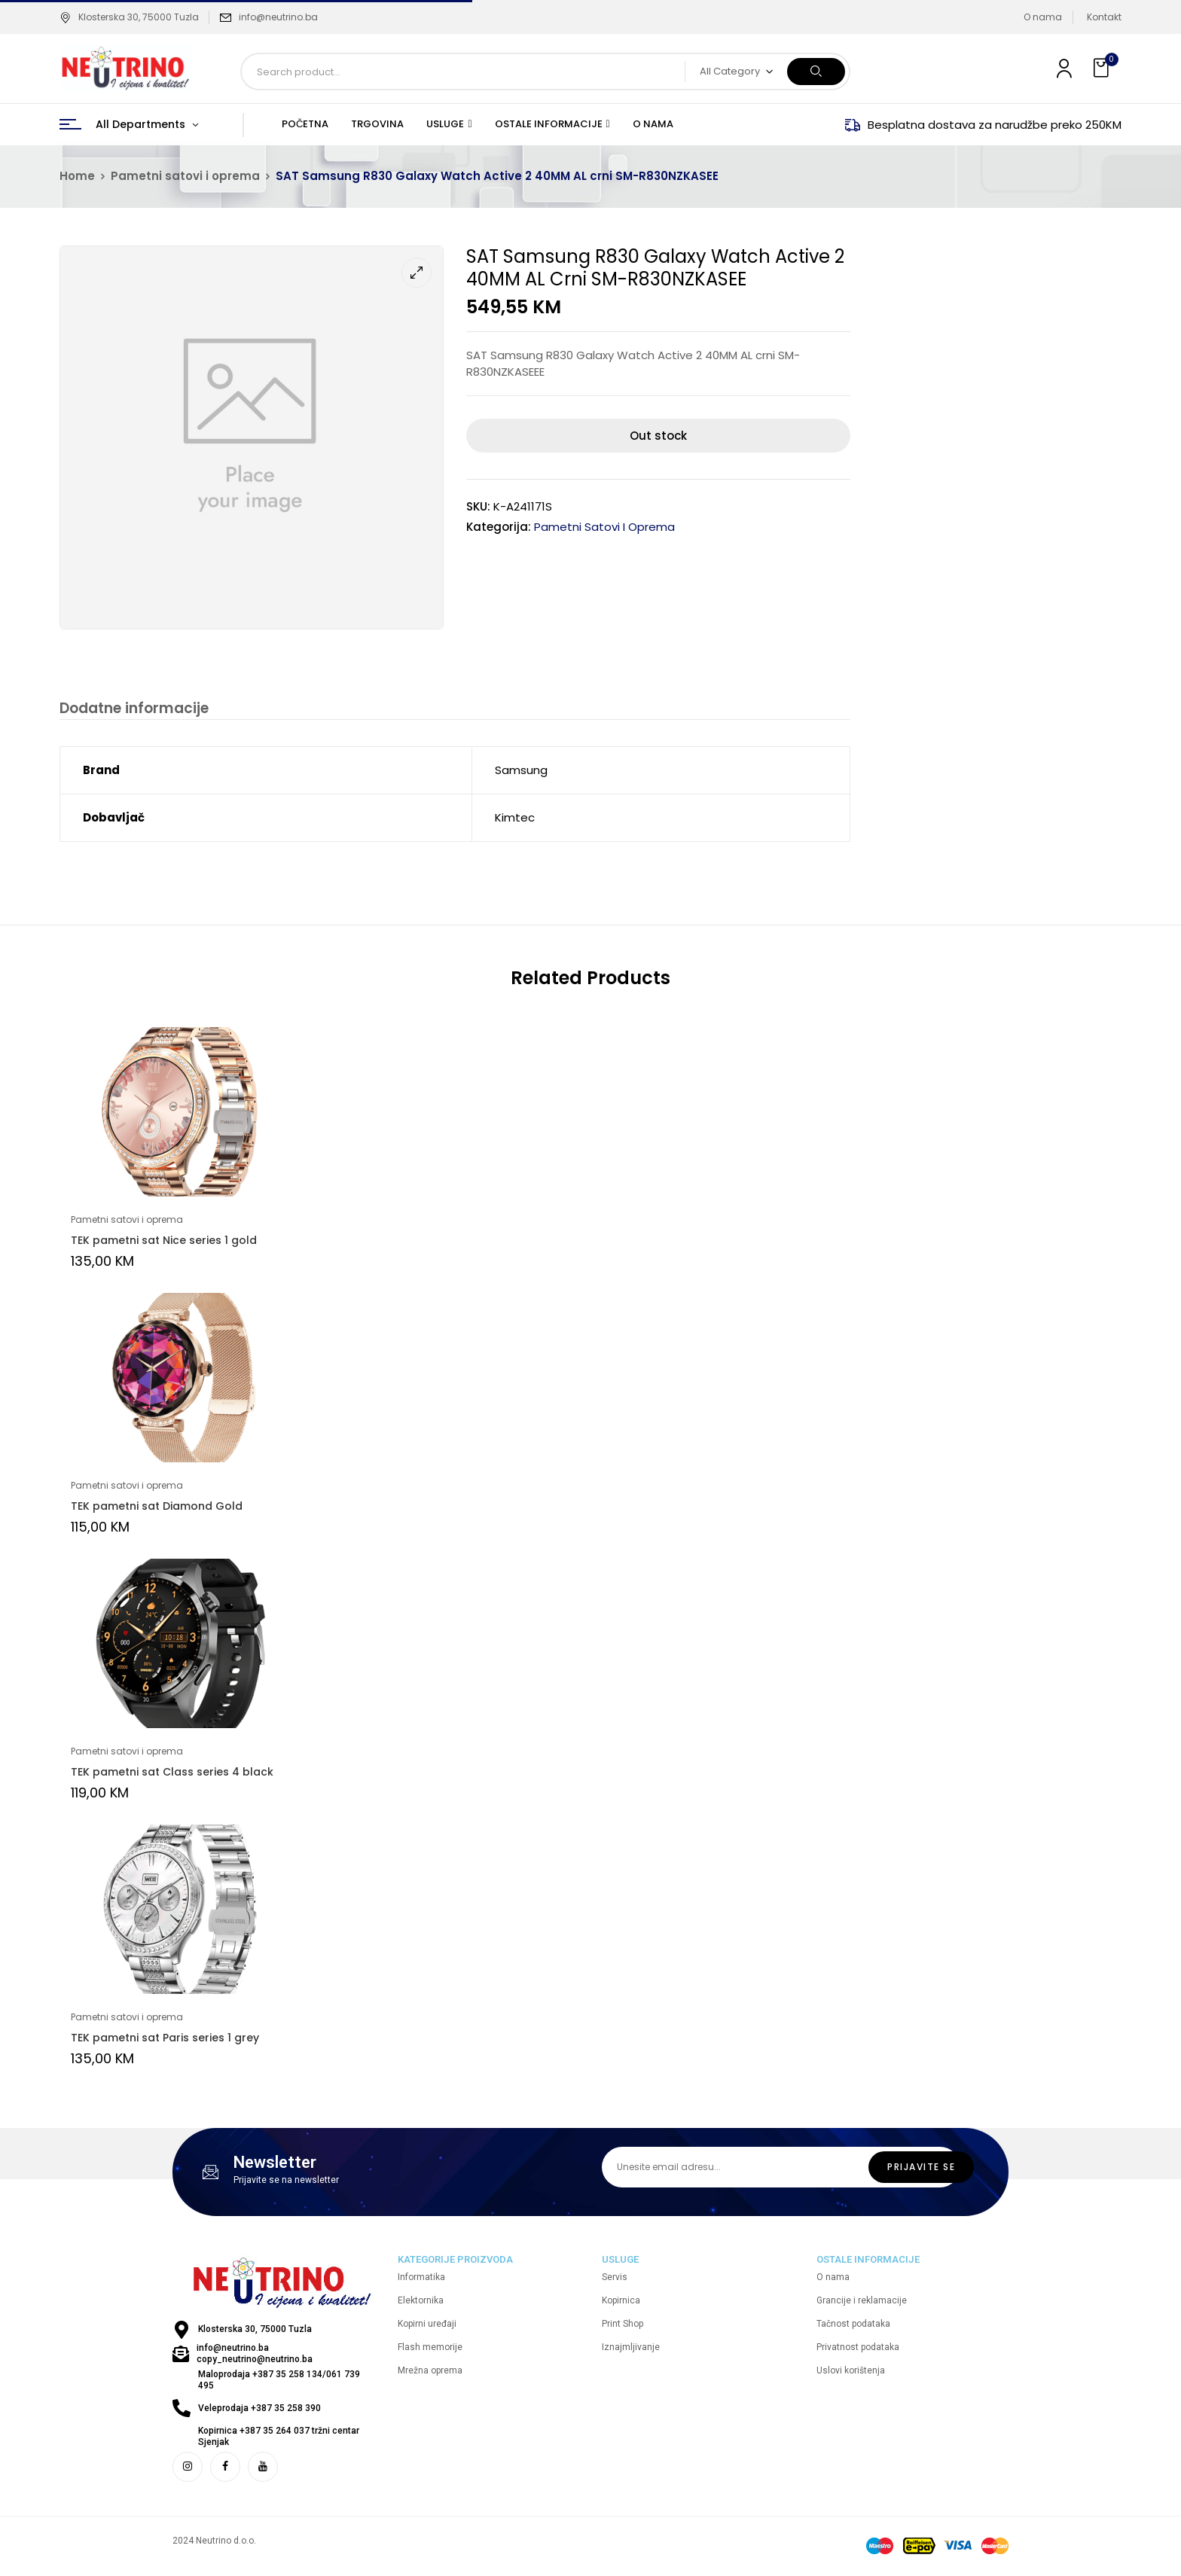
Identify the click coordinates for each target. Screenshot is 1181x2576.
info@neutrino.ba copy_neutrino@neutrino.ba (255, 2355)
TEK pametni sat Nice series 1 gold (164, 1241)
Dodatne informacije (132, 709)
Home (77, 176)
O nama (1043, 17)
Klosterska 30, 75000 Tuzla (129, 17)
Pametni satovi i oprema (185, 176)
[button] (1102, 68)
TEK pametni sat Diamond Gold (157, 1507)
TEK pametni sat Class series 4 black (172, 1773)
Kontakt (1104, 17)
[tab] (132, 710)
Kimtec (515, 819)
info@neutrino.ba (278, 17)
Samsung (521, 771)
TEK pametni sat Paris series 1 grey (165, 2039)
